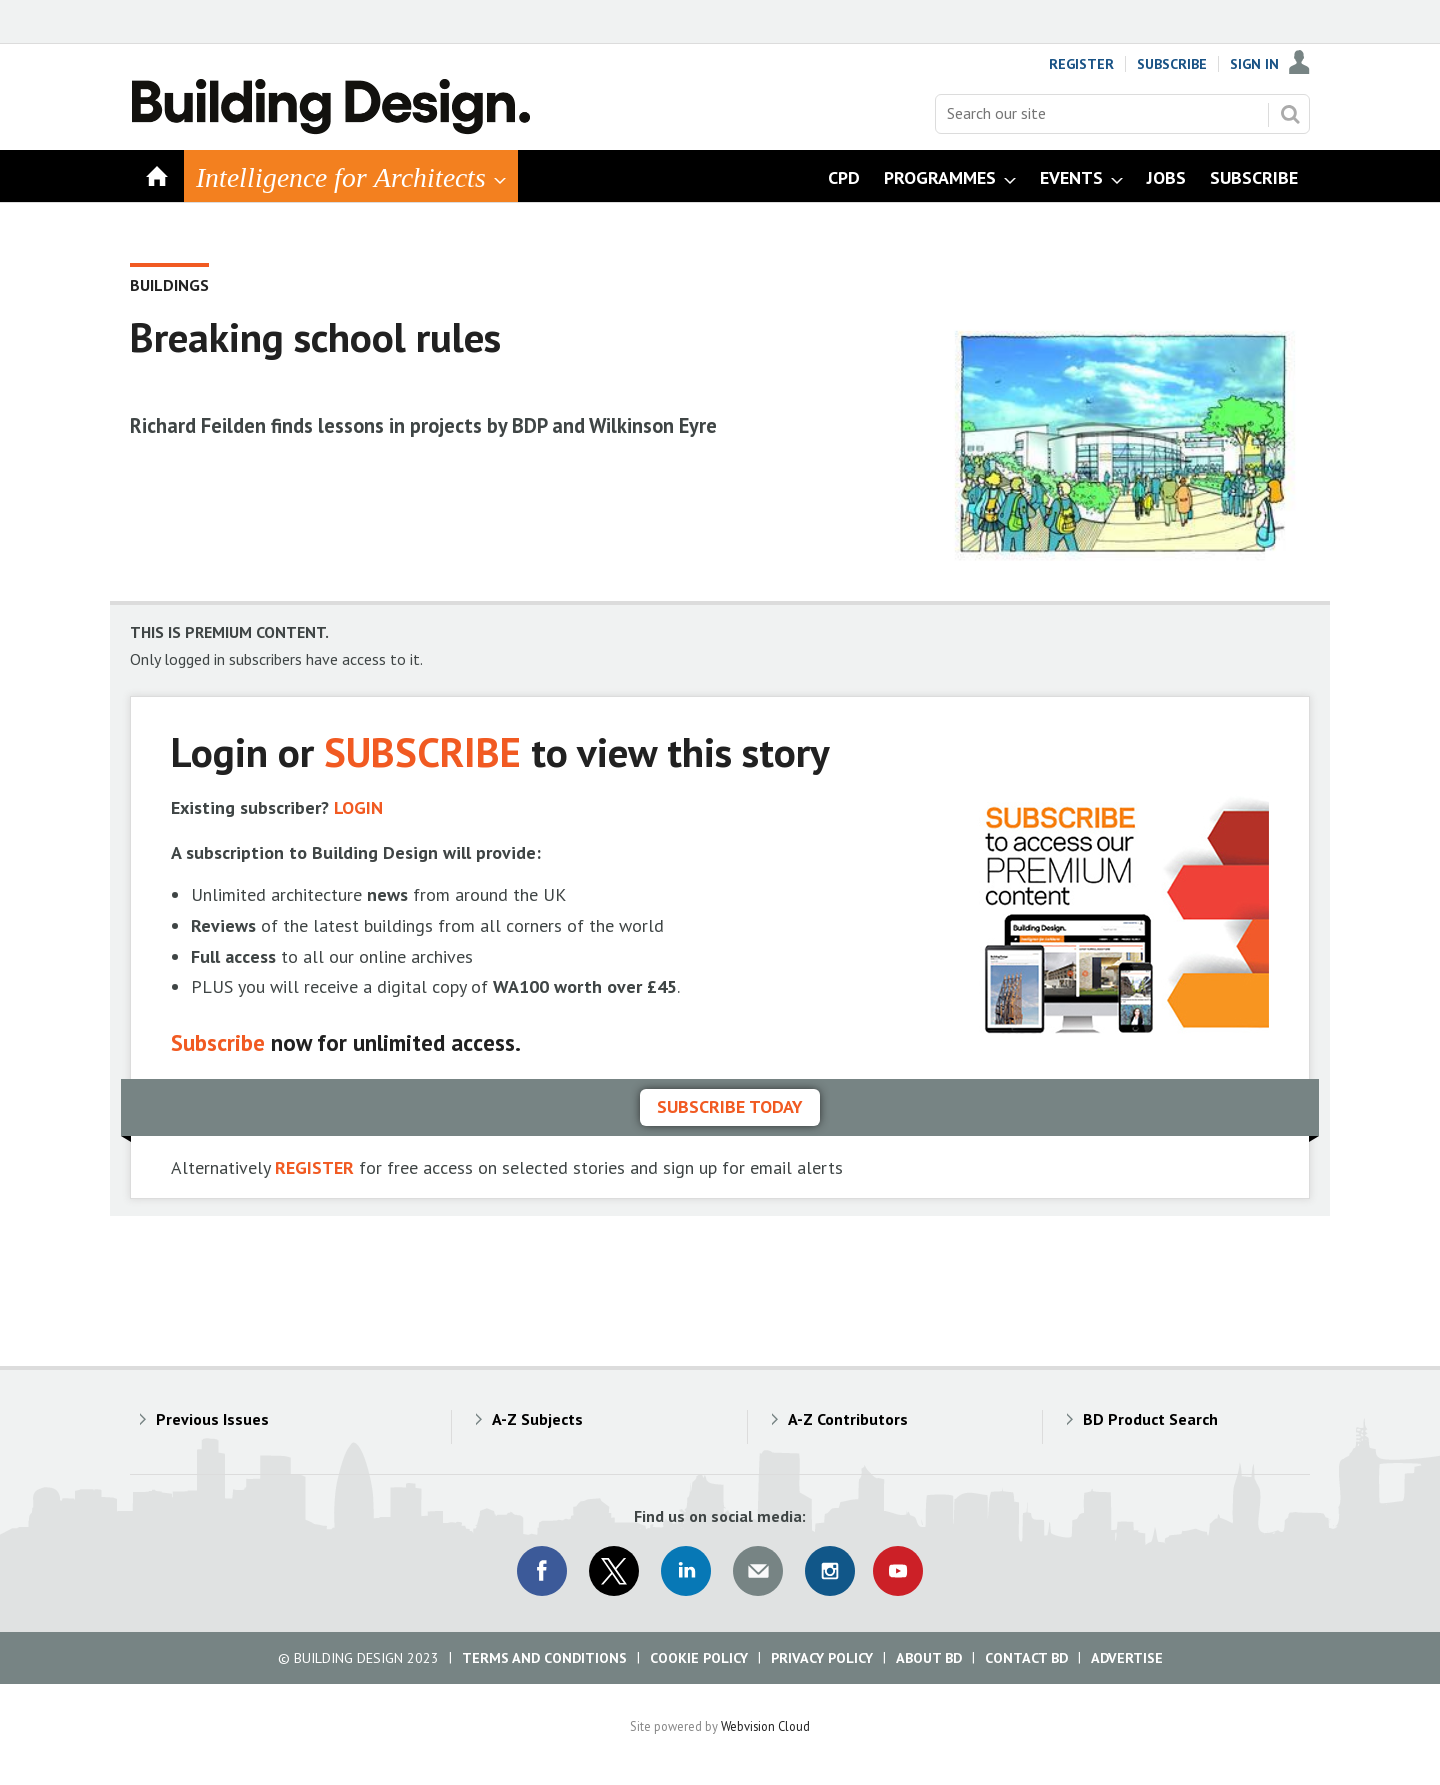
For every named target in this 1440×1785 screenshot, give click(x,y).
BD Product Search (1150, 1419)
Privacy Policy (822, 1658)
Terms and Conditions (544, 1658)
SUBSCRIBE (422, 751)
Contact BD (1026, 1658)
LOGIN (358, 807)
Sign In (1254, 64)
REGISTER (314, 1167)
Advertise (1127, 1658)
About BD (929, 1658)
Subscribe (1172, 64)
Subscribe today (730, 1106)
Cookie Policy (699, 1658)
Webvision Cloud (765, 1726)
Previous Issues (212, 1419)
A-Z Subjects (537, 1419)
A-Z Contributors (848, 1419)
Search (1290, 114)
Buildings (169, 285)
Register (1081, 64)
